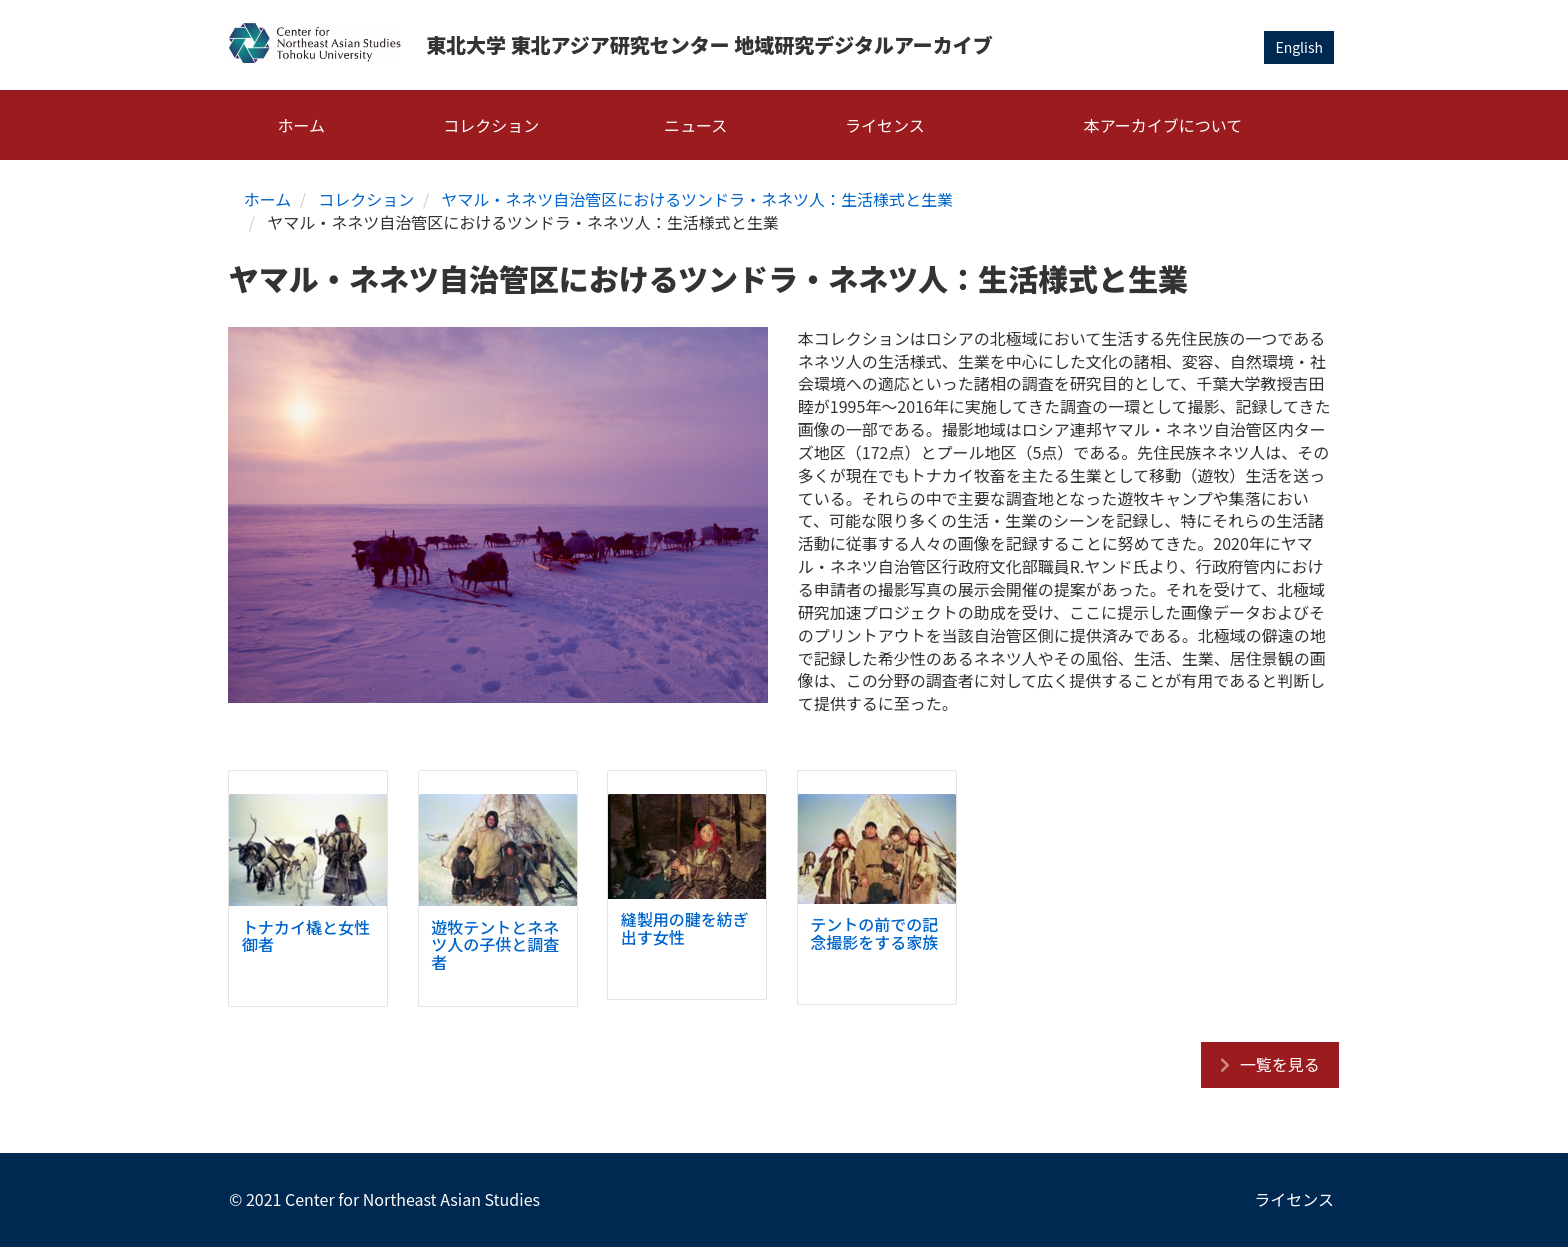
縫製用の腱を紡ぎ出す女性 (685, 928)
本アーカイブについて (1163, 125)
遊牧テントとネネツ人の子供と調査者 (495, 944)
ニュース (695, 125)
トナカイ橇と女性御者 (306, 936)
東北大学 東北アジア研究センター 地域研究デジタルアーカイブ (709, 44)
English (1299, 47)
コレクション (491, 125)
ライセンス (885, 125)
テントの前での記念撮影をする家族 (874, 933)
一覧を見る (1280, 1064)
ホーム (302, 125)
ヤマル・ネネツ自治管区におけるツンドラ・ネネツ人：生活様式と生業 (697, 199)
